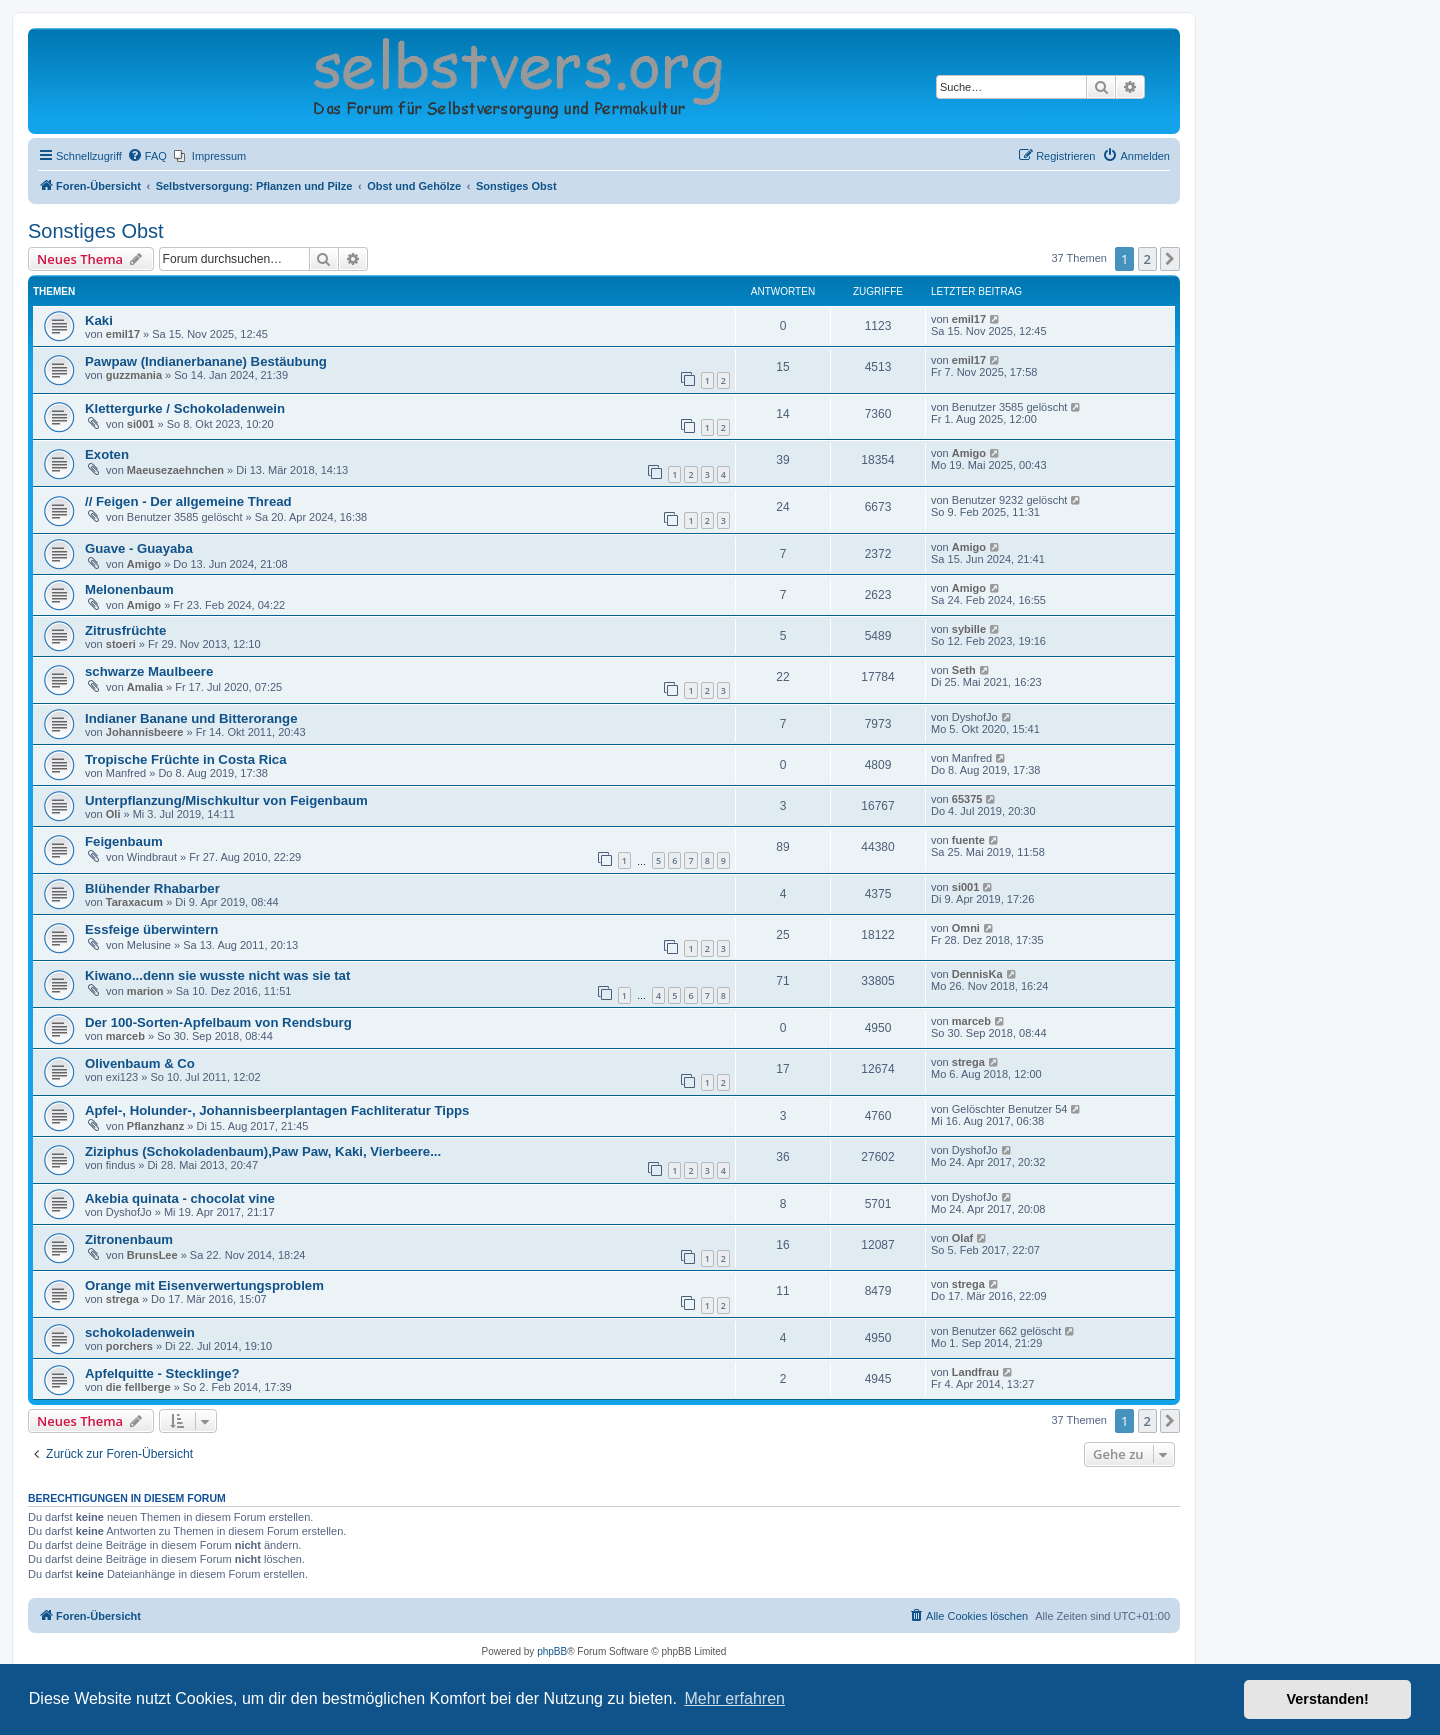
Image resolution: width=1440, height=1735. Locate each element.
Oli (113, 814)
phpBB (552, 1651)
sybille (969, 629)
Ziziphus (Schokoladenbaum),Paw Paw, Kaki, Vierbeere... (263, 1151)
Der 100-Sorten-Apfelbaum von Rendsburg (218, 1022)
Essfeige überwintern (151, 929)
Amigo (969, 453)
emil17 (123, 334)
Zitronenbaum (129, 1239)
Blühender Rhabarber (152, 888)
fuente (968, 840)
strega (968, 1062)
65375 (967, 799)
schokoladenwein (140, 1332)
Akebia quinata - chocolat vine (180, 1198)
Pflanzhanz (155, 1126)
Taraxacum (134, 902)
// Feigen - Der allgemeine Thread (188, 501)
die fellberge (138, 1387)
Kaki (99, 320)
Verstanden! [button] (1328, 1699)
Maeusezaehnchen (175, 470)
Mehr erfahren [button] (734, 1698)
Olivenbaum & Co (140, 1063)
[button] (1170, 259)
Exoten (107, 454)
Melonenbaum (129, 589)
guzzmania (134, 375)
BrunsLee (152, 1255)
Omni (966, 928)
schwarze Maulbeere (149, 671)
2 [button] (1147, 259)
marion (145, 991)
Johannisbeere (145, 732)
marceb (125, 1036)
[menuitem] (147, 156)
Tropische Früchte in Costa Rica (186, 759)
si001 (141, 424)
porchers (129, 1346)
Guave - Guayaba (139, 548)
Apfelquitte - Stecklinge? (162, 1373)
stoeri (121, 644)
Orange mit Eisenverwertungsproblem (204, 1285)
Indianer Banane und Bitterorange (191, 718)
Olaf (962, 1238)
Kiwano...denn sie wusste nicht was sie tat (217, 975)
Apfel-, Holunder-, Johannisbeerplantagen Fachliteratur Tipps (277, 1110)
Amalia (145, 687)
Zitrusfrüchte (125, 630)
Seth (964, 670)
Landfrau (975, 1372)
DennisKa (977, 974)
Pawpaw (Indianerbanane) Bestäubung (206, 361)
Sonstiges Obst (96, 231)
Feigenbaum (124, 841)
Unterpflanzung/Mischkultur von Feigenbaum (226, 800)
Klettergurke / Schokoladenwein (185, 408)
